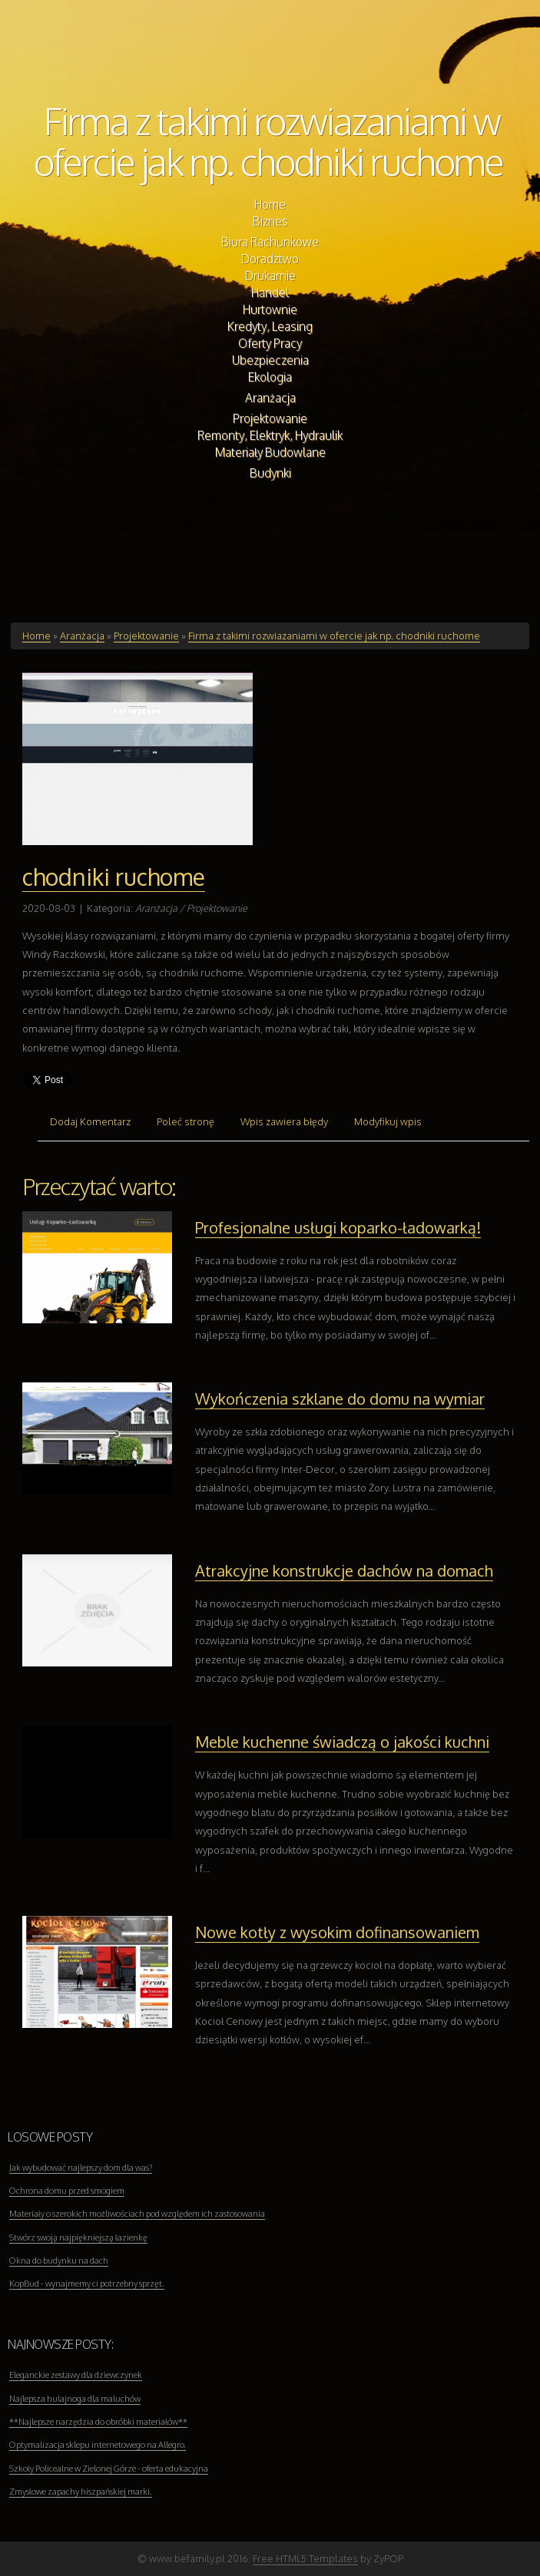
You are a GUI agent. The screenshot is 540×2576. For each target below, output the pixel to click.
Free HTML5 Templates (305, 2558)
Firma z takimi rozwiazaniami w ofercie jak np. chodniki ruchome (268, 140)
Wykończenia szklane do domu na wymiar (340, 1399)
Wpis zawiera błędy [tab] (284, 1121)
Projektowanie (146, 635)
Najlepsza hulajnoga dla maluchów (75, 2398)
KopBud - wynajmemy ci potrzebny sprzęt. (86, 2283)
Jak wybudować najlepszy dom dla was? (80, 2167)
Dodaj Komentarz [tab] (90, 1121)
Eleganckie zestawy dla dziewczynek (75, 2375)
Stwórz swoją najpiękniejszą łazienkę (78, 2237)
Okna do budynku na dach (58, 2260)
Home (36, 635)
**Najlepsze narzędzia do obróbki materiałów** (98, 2421)
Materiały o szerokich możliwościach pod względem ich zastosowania (137, 2213)
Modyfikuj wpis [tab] (388, 1121)
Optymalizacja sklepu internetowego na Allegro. (97, 2444)
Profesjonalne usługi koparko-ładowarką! (338, 1227)
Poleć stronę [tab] (185, 1121)
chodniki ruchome (113, 876)
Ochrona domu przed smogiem (66, 2190)
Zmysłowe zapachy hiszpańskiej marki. (80, 2491)
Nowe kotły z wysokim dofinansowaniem (337, 1932)
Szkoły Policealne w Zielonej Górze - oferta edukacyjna (108, 2468)
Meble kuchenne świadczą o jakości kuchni (342, 1742)
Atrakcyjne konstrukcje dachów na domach (344, 1570)
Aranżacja (82, 635)
